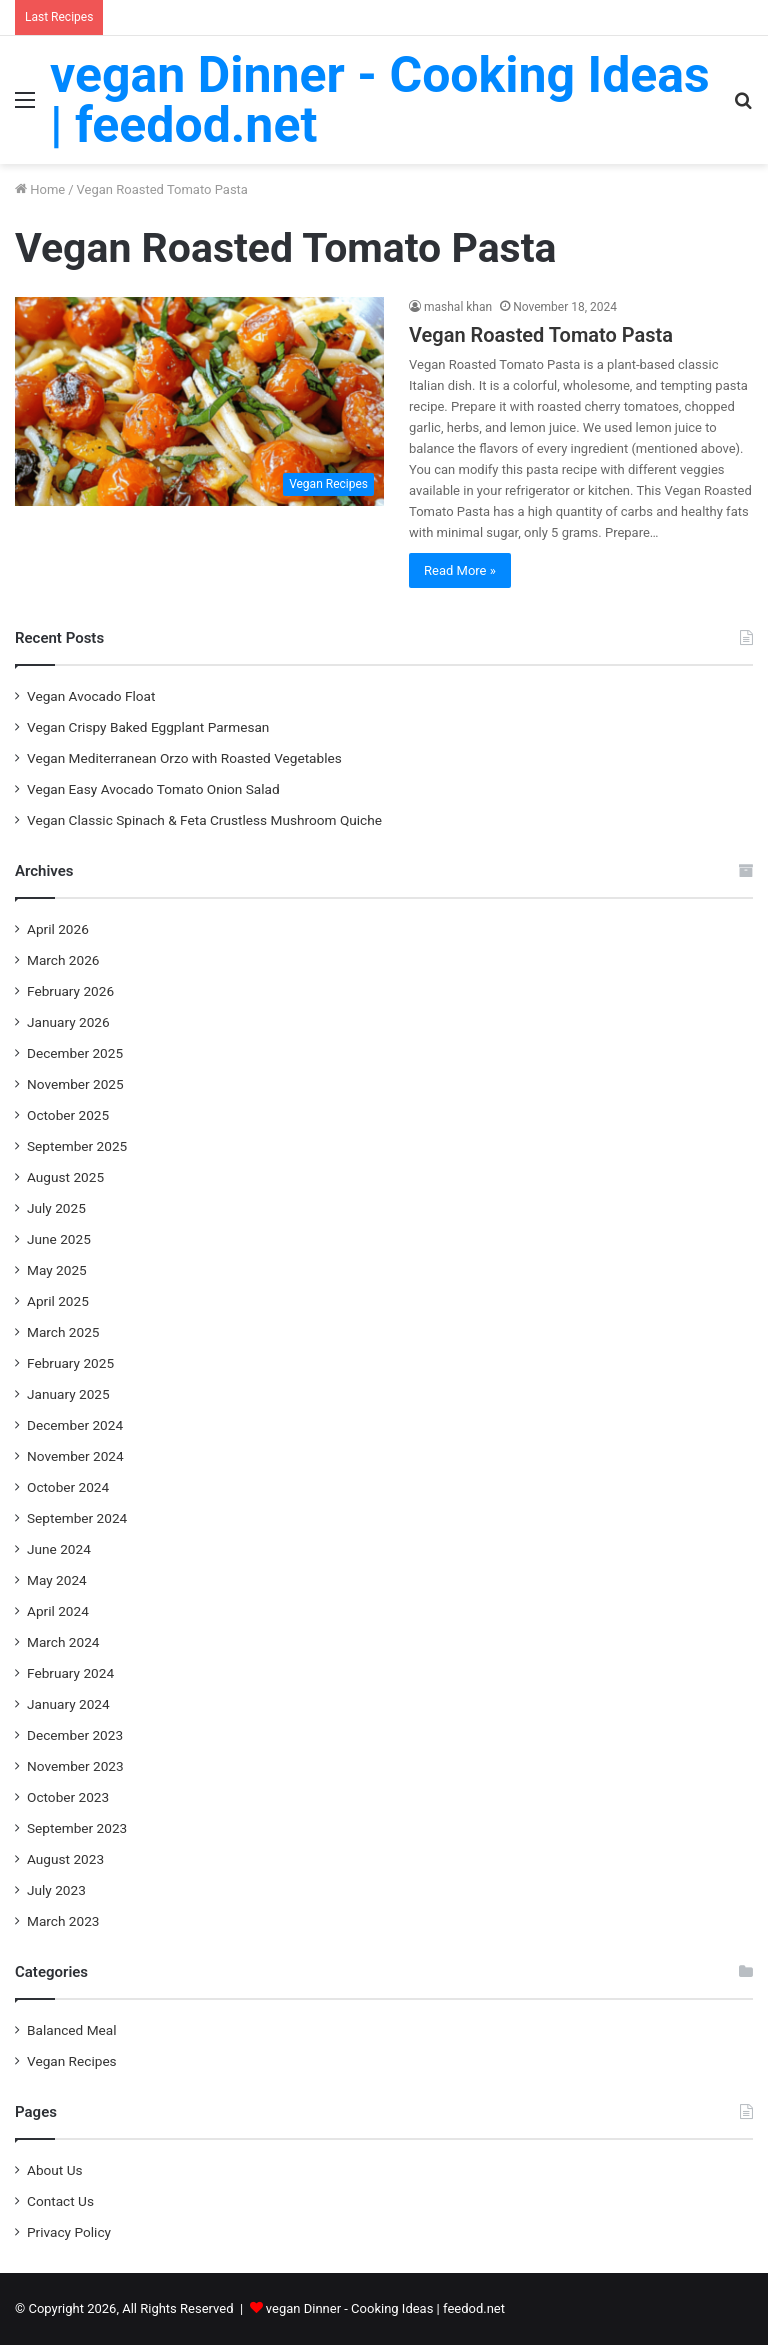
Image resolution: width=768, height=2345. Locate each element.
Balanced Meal (72, 2030)
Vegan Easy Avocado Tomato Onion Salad (153, 789)
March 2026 (63, 960)
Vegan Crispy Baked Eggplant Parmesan (148, 727)
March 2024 (63, 1642)
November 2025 (75, 1084)
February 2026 (70, 991)
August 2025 (65, 1177)
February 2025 (70, 1363)
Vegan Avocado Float (91, 696)
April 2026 (58, 929)
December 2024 (75, 1425)
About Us (55, 2170)
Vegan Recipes (72, 2061)
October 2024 (68, 1487)
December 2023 (75, 1735)
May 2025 (57, 1270)
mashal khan (458, 307)
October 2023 (68, 1797)
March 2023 (63, 1921)
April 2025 (58, 1301)
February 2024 (70, 1673)
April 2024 (58, 1611)
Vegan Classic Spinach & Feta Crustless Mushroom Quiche (204, 820)
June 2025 (59, 1239)
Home (40, 189)
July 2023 (56, 1890)
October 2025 (68, 1115)
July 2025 (56, 1208)
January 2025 (68, 1394)
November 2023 (75, 1766)
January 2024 (68, 1704)
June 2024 (59, 1549)
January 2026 (68, 1022)
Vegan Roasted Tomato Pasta (541, 335)
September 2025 (77, 1146)
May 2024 (57, 1580)
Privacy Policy (69, 2232)
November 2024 (75, 1456)
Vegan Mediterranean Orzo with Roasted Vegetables (184, 758)
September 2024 (77, 1518)
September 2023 (77, 1828)
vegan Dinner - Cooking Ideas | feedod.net (385, 2308)
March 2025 (63, 1332)
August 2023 (65, 1859)
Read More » (460, 570)
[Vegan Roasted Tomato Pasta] (199, 401)
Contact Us (60, 2201)
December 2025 (75, 1053)
